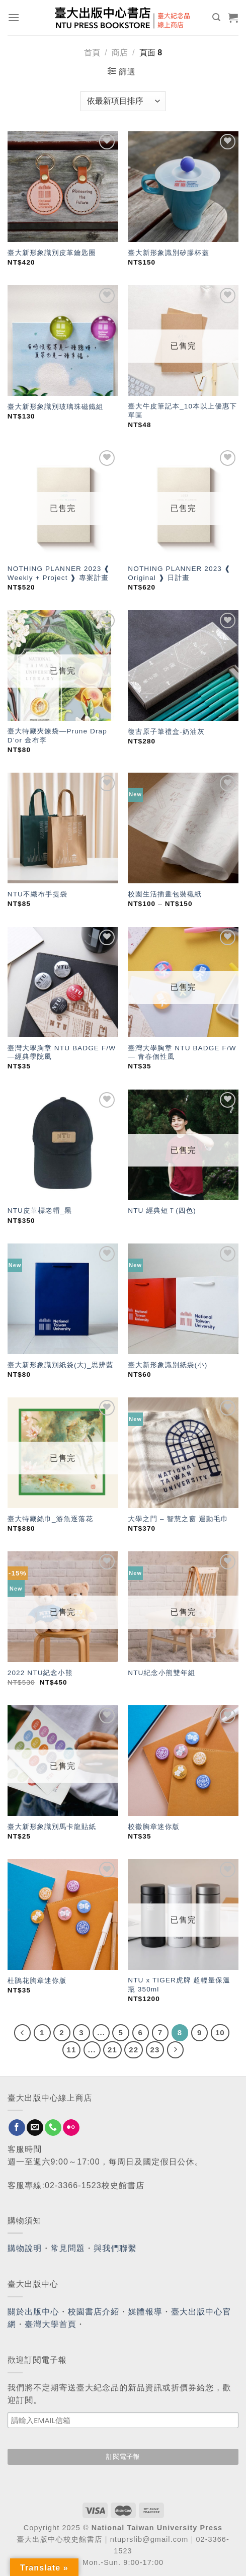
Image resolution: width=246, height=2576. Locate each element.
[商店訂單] (123, 101)
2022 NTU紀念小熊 (40, 1673)
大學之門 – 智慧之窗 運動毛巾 (178, 1519)
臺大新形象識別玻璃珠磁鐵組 (56, 406)
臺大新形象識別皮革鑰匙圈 (52, 253)
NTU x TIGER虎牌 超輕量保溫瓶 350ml (179, 1984)
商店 (120, 52)
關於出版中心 (33, 2311)
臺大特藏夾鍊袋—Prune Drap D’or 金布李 (57, 735)
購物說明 (25, 2248)
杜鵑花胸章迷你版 (37, 1980)
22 (133, 2049)
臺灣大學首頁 (50, 2324)
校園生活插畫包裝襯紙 (165, 894)
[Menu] (14, 17)
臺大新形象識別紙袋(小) (167, 1365)
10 (220, 2032)
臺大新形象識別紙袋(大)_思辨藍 (61, 1365)
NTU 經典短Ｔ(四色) (162, 1210)
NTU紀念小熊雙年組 (161, 1673)
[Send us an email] (35, 2127)
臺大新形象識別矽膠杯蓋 (168, 253)
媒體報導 (145, 2311)
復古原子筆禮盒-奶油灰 (166, 731)
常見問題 (68, 2248)
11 (71, 2049)
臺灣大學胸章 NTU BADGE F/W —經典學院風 (62, 1052)
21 (112, 2049)
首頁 (92, 52)
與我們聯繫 (115, 2248)
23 (155, 2049)
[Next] (175, 2049)
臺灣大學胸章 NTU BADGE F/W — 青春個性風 (182, 1052)
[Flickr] (71, 2127)
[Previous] (22, 2032)
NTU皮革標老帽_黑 (40, 1210)
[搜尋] (216, 17)
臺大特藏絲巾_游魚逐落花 (50, 1519)
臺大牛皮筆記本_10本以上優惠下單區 (182, 410)
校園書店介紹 (94, 2311)
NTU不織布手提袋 (37, 894)
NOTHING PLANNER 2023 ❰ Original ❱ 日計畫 (179, 573)
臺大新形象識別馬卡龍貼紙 (52, 1827)
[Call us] (53, 2127)
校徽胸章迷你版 (154, 1827)
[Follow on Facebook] (17, 2127)
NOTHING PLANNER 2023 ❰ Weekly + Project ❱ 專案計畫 (59, 573)
